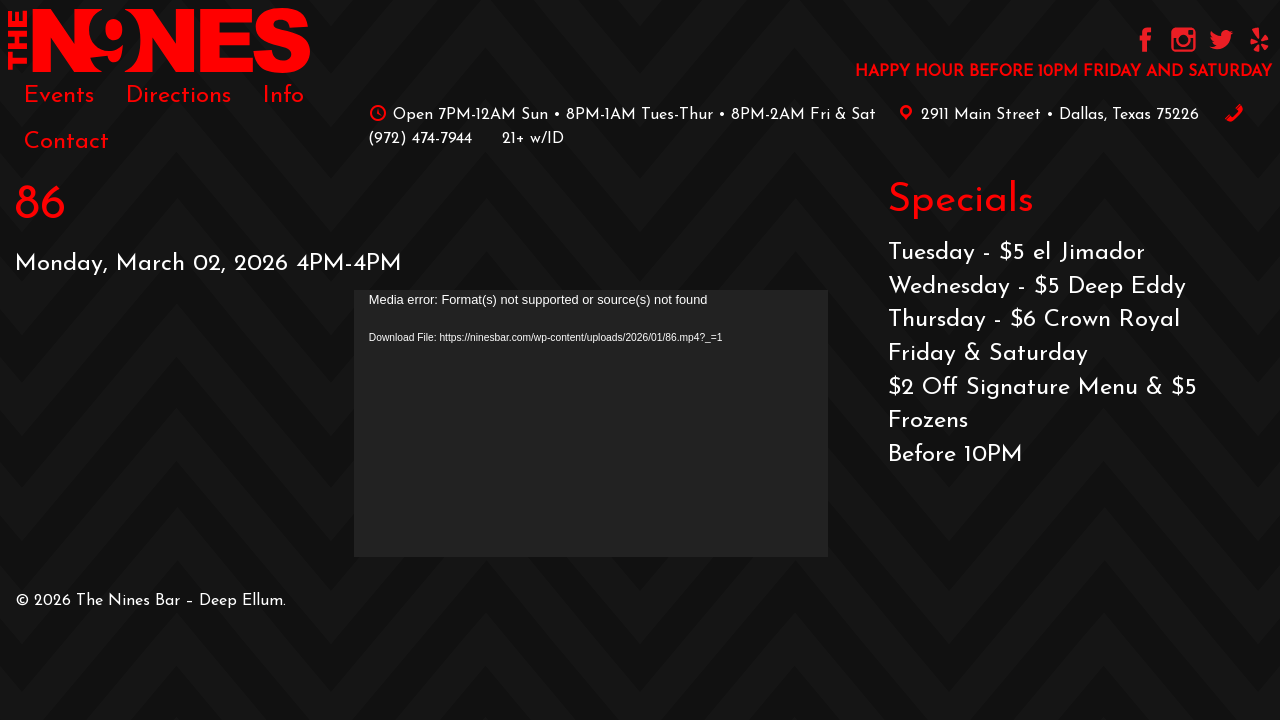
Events (59, 96)
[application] (591, 423)
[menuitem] (59, 96)
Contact (66, 142)
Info (283, 96)
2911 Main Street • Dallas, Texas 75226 (1045, 115)
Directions (178, 96)
